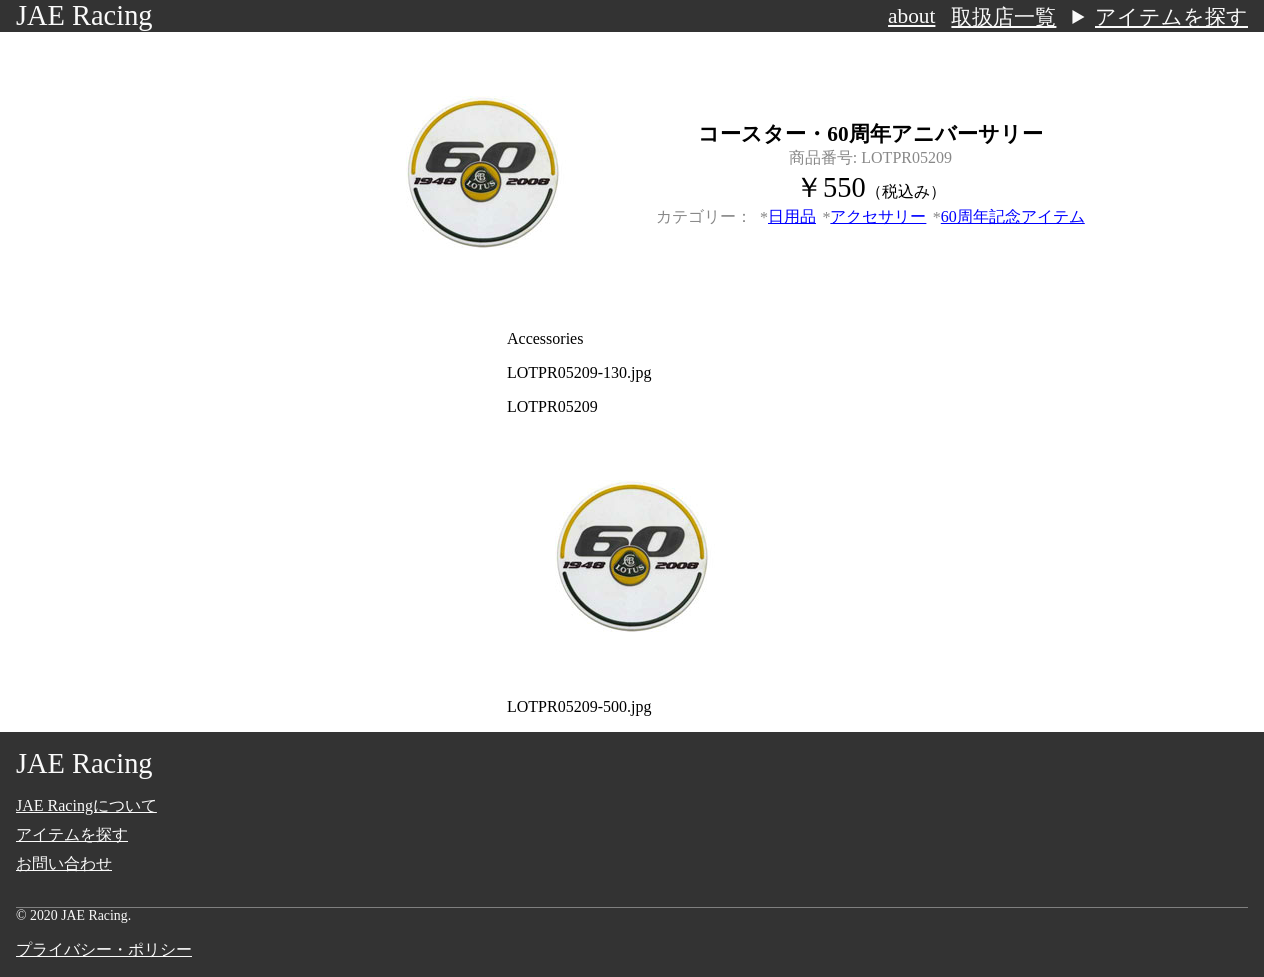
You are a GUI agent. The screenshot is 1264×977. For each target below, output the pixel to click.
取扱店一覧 (1003, 17)
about (911, 16)
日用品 (792, 216)
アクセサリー (878, 216)
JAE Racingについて (86, 805)
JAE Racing (84, 15)
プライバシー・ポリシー (104, 949)
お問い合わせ (64, 863)
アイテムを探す (1171, 17)
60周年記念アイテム (1013, 216)
